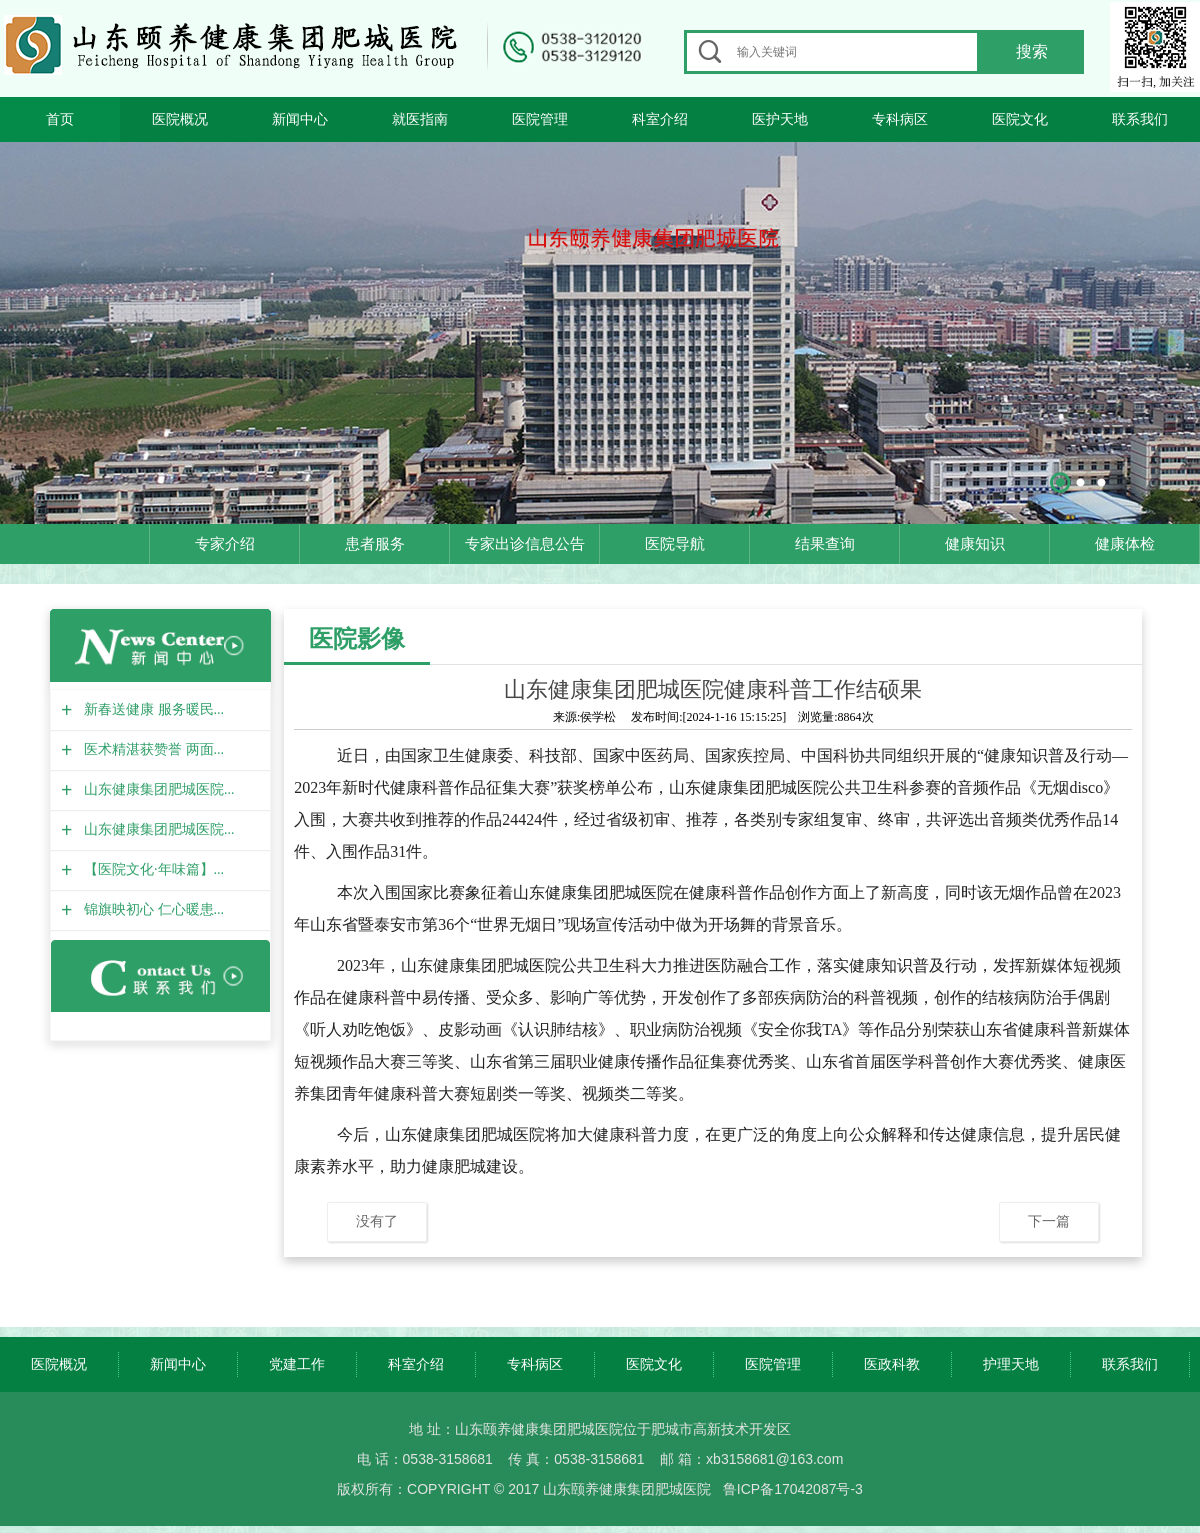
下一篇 (1049, 1221)
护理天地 (1011, 1364)
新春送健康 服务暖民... (151, 709)
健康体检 (1125, 543)
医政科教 (892, 1364)
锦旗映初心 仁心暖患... (151, 909)
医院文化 (1020, 119)
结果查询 (825, 543)
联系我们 (1140, 119)
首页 (60, 119)
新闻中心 (300, 119)
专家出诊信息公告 (525, 543)
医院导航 (675, 543)
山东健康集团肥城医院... (157, 789)
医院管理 (540, 119)
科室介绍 (660, 119)
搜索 (1032, 51)
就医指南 (420, 119)
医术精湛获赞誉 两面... (151, 749)
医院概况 (180, 119)
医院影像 (357, 638)
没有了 (377, 1221)
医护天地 (780, 119)
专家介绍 (225, 543)
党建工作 (297, 1364)
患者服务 (375, 543)
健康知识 (975, 543)
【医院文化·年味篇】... (151, 869)
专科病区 (900, 119)
